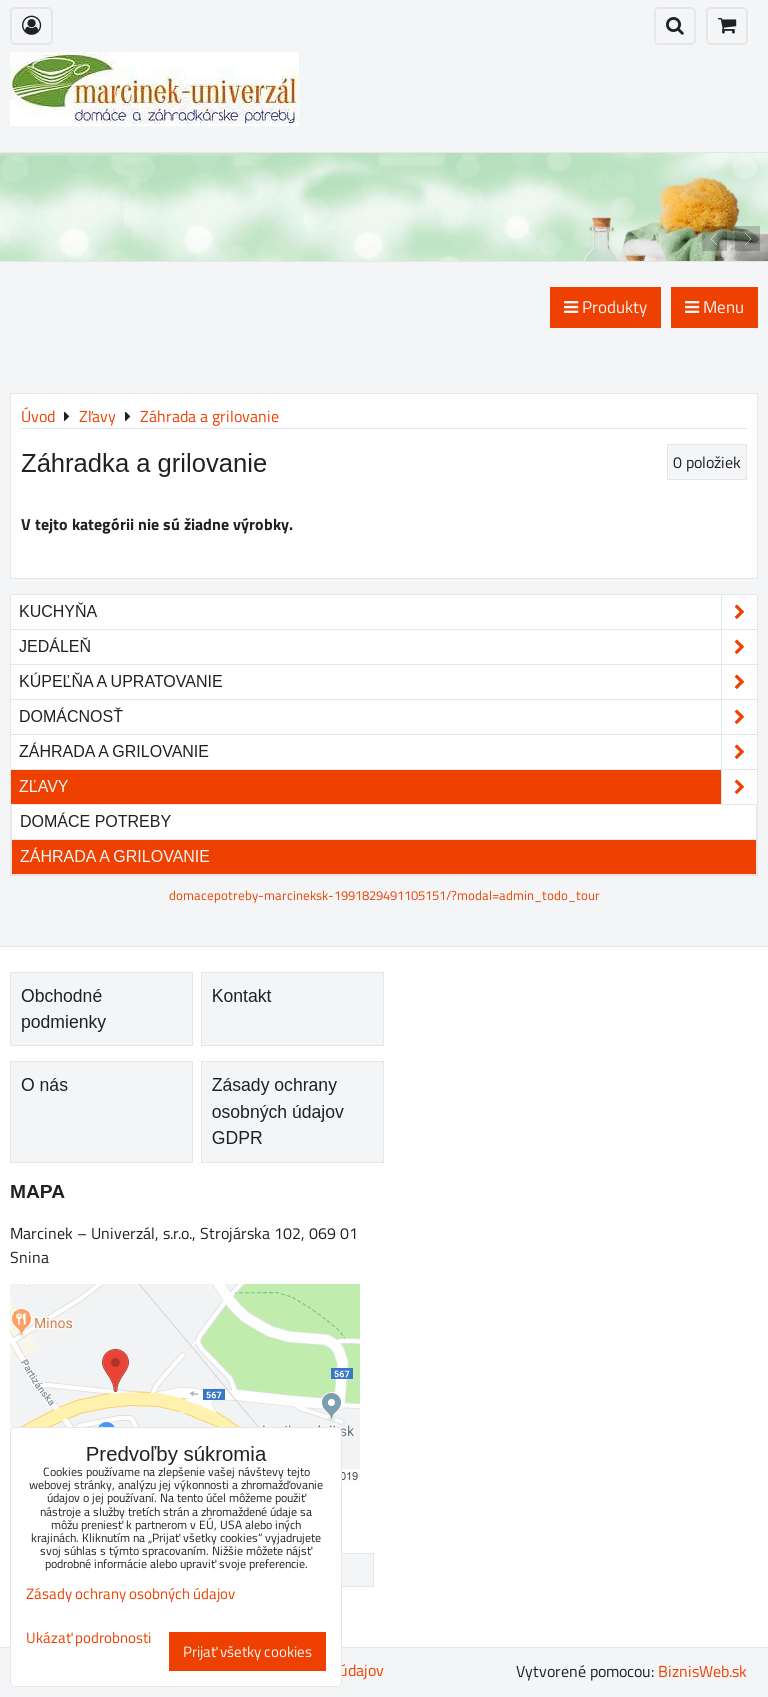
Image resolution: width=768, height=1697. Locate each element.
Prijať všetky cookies (247, 1651)
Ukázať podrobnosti (88, 1638)
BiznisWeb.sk (702, 1671)
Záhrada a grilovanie (388, 752)
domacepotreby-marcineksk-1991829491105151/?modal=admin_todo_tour (384, 895)
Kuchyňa (388, 612)
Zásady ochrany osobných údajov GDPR (278, 1111)
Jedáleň (388, 647)
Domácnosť (388, 717)
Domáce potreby (95, 821)
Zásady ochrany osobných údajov (130, 1593)
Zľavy (388, 787)
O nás (44, 1085)
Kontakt (242, 996)
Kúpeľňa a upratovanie (388, 682)
